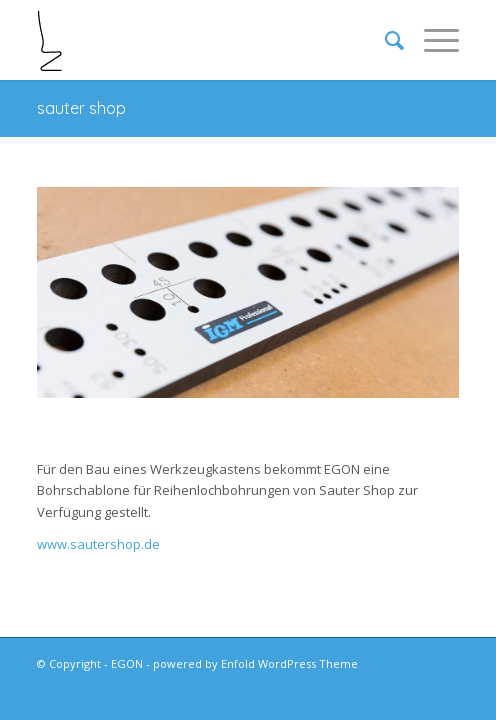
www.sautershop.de (98, 544)
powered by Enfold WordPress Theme (255, 663)
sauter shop (81, 108)
